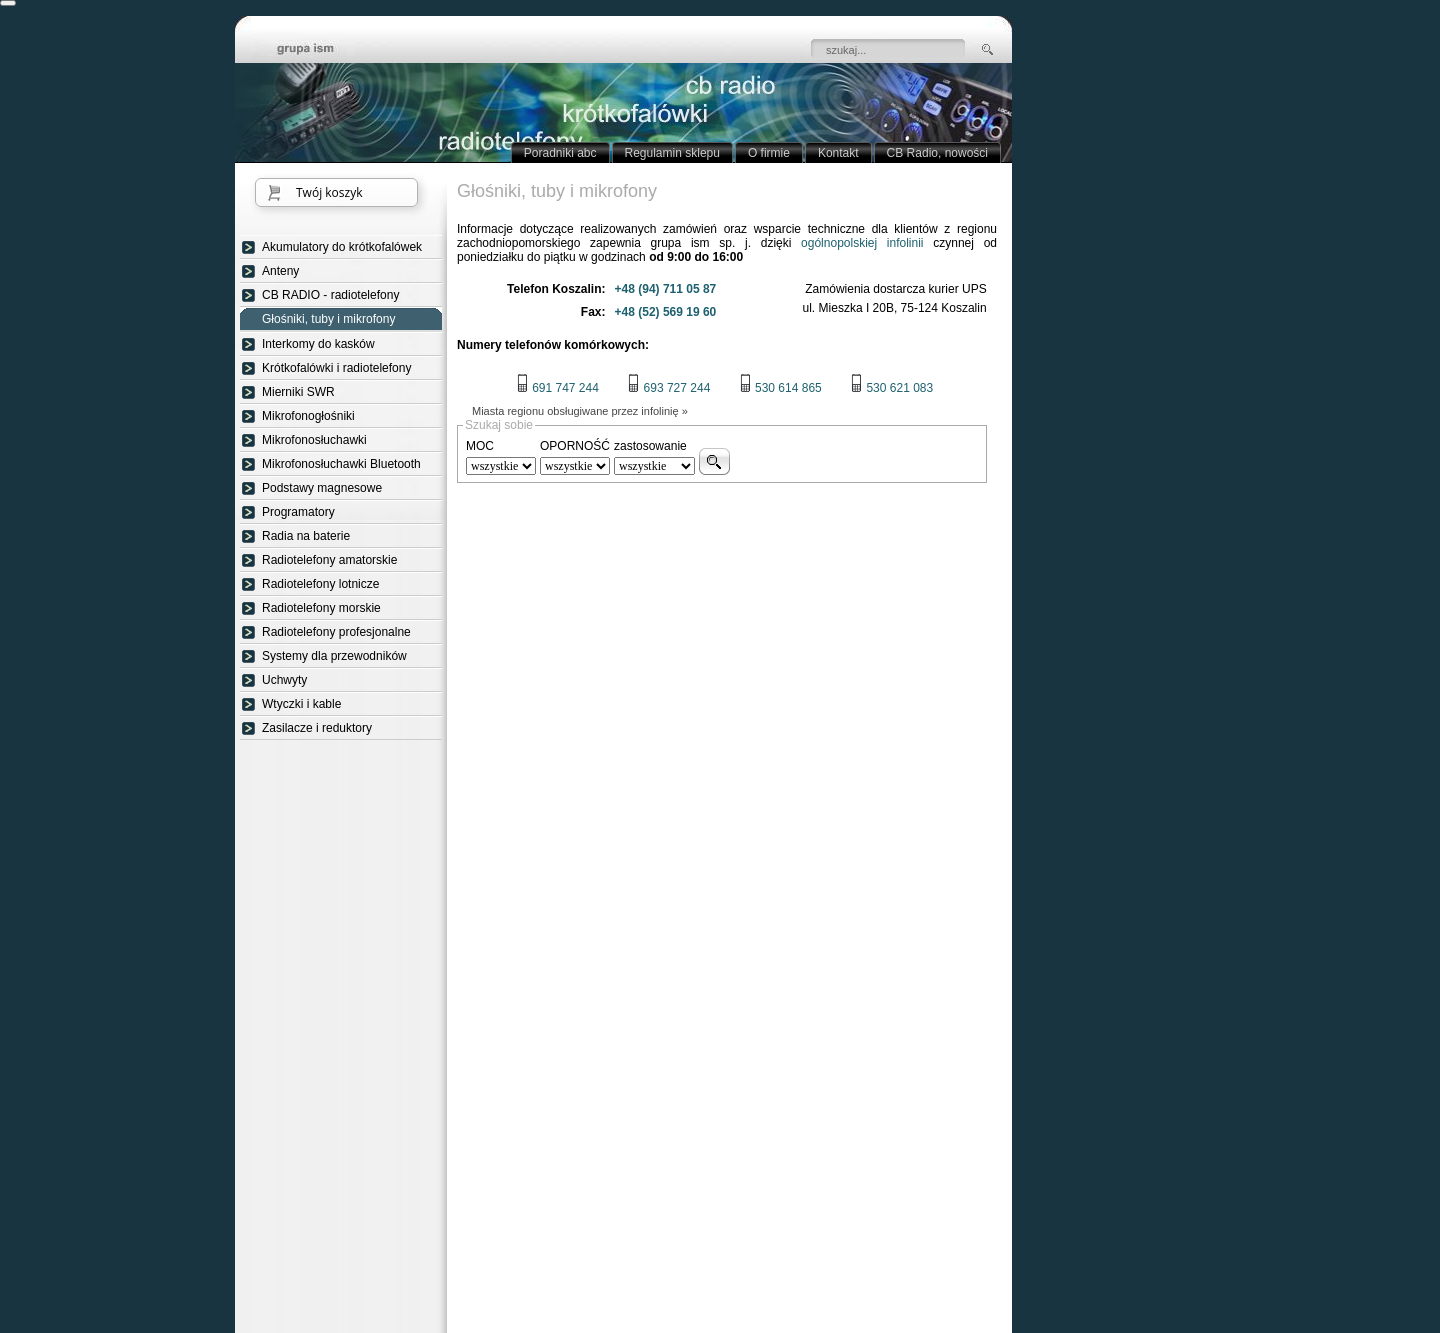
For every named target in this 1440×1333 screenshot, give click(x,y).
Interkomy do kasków (318, 344)
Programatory (298, 512)
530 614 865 (780, 388)
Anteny (280, 271)
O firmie (769, 153)
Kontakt (838, 153)
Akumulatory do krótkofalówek (342, 247)
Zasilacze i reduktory (317, 728)
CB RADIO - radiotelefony (330, 295)
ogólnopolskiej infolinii (862, 243)
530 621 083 (891, 388)
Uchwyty (284, 680)
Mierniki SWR (298, 392)
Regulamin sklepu (672, 153)
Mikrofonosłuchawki (314, 440)
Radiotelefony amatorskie (329, 560)
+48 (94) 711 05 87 (666, 289)
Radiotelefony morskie (321, 608)
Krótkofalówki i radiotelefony (336, 368)
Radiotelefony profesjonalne (336, 632)
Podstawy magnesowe (322, 488)
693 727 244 (668, 388)
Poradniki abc (560, 153)
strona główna (320, 50)
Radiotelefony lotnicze (320, 584)
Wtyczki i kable (301, 704)
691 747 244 (557, 388)
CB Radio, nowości (937, 153)
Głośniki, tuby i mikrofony (328, 319)
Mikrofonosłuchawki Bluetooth (341, 464)
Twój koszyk (329, 192)
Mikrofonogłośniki (308, 416)
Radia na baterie (306, 536)
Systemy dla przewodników (334, 656)
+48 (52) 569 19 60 (666, 312)
